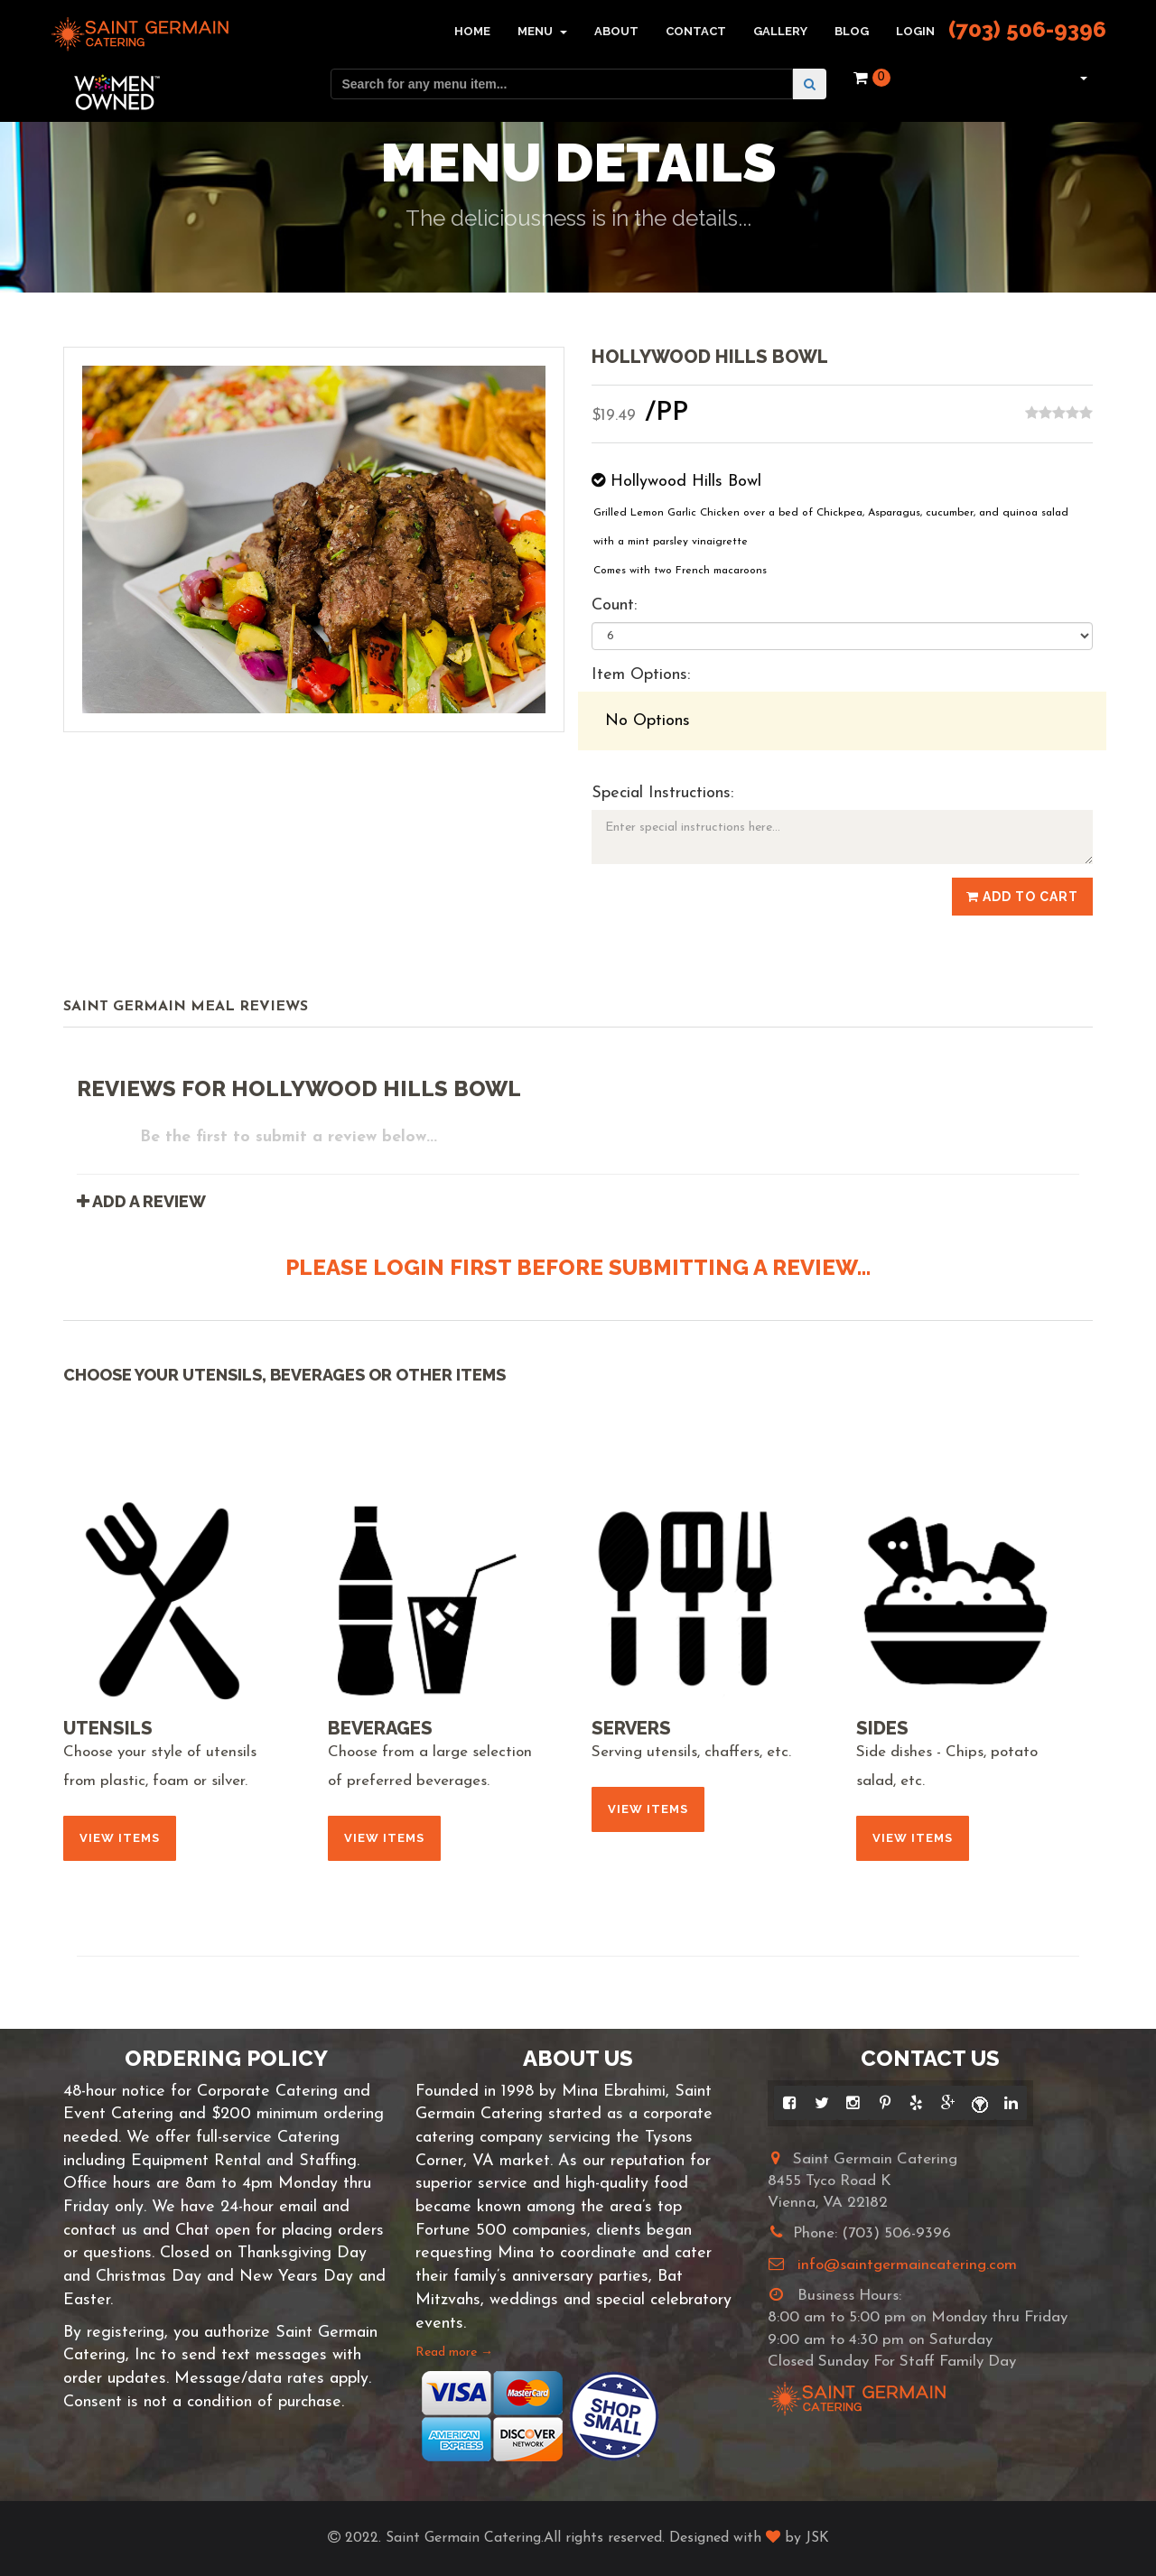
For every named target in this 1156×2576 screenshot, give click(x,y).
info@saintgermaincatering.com (907, 2265)
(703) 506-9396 (1027, 29)
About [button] (616, 31)
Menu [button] (542, 31)
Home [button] (472, 31)
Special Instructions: (662, 793)
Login (915, 31)
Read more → (454, 2352)
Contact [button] (696, 31)
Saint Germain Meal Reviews (185, 1007)
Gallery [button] (780, 31)
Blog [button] (851, 31)
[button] (1081, 77)
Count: (614, 605)
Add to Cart (1022, 896)
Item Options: (641, 675)
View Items (119, 1838)
